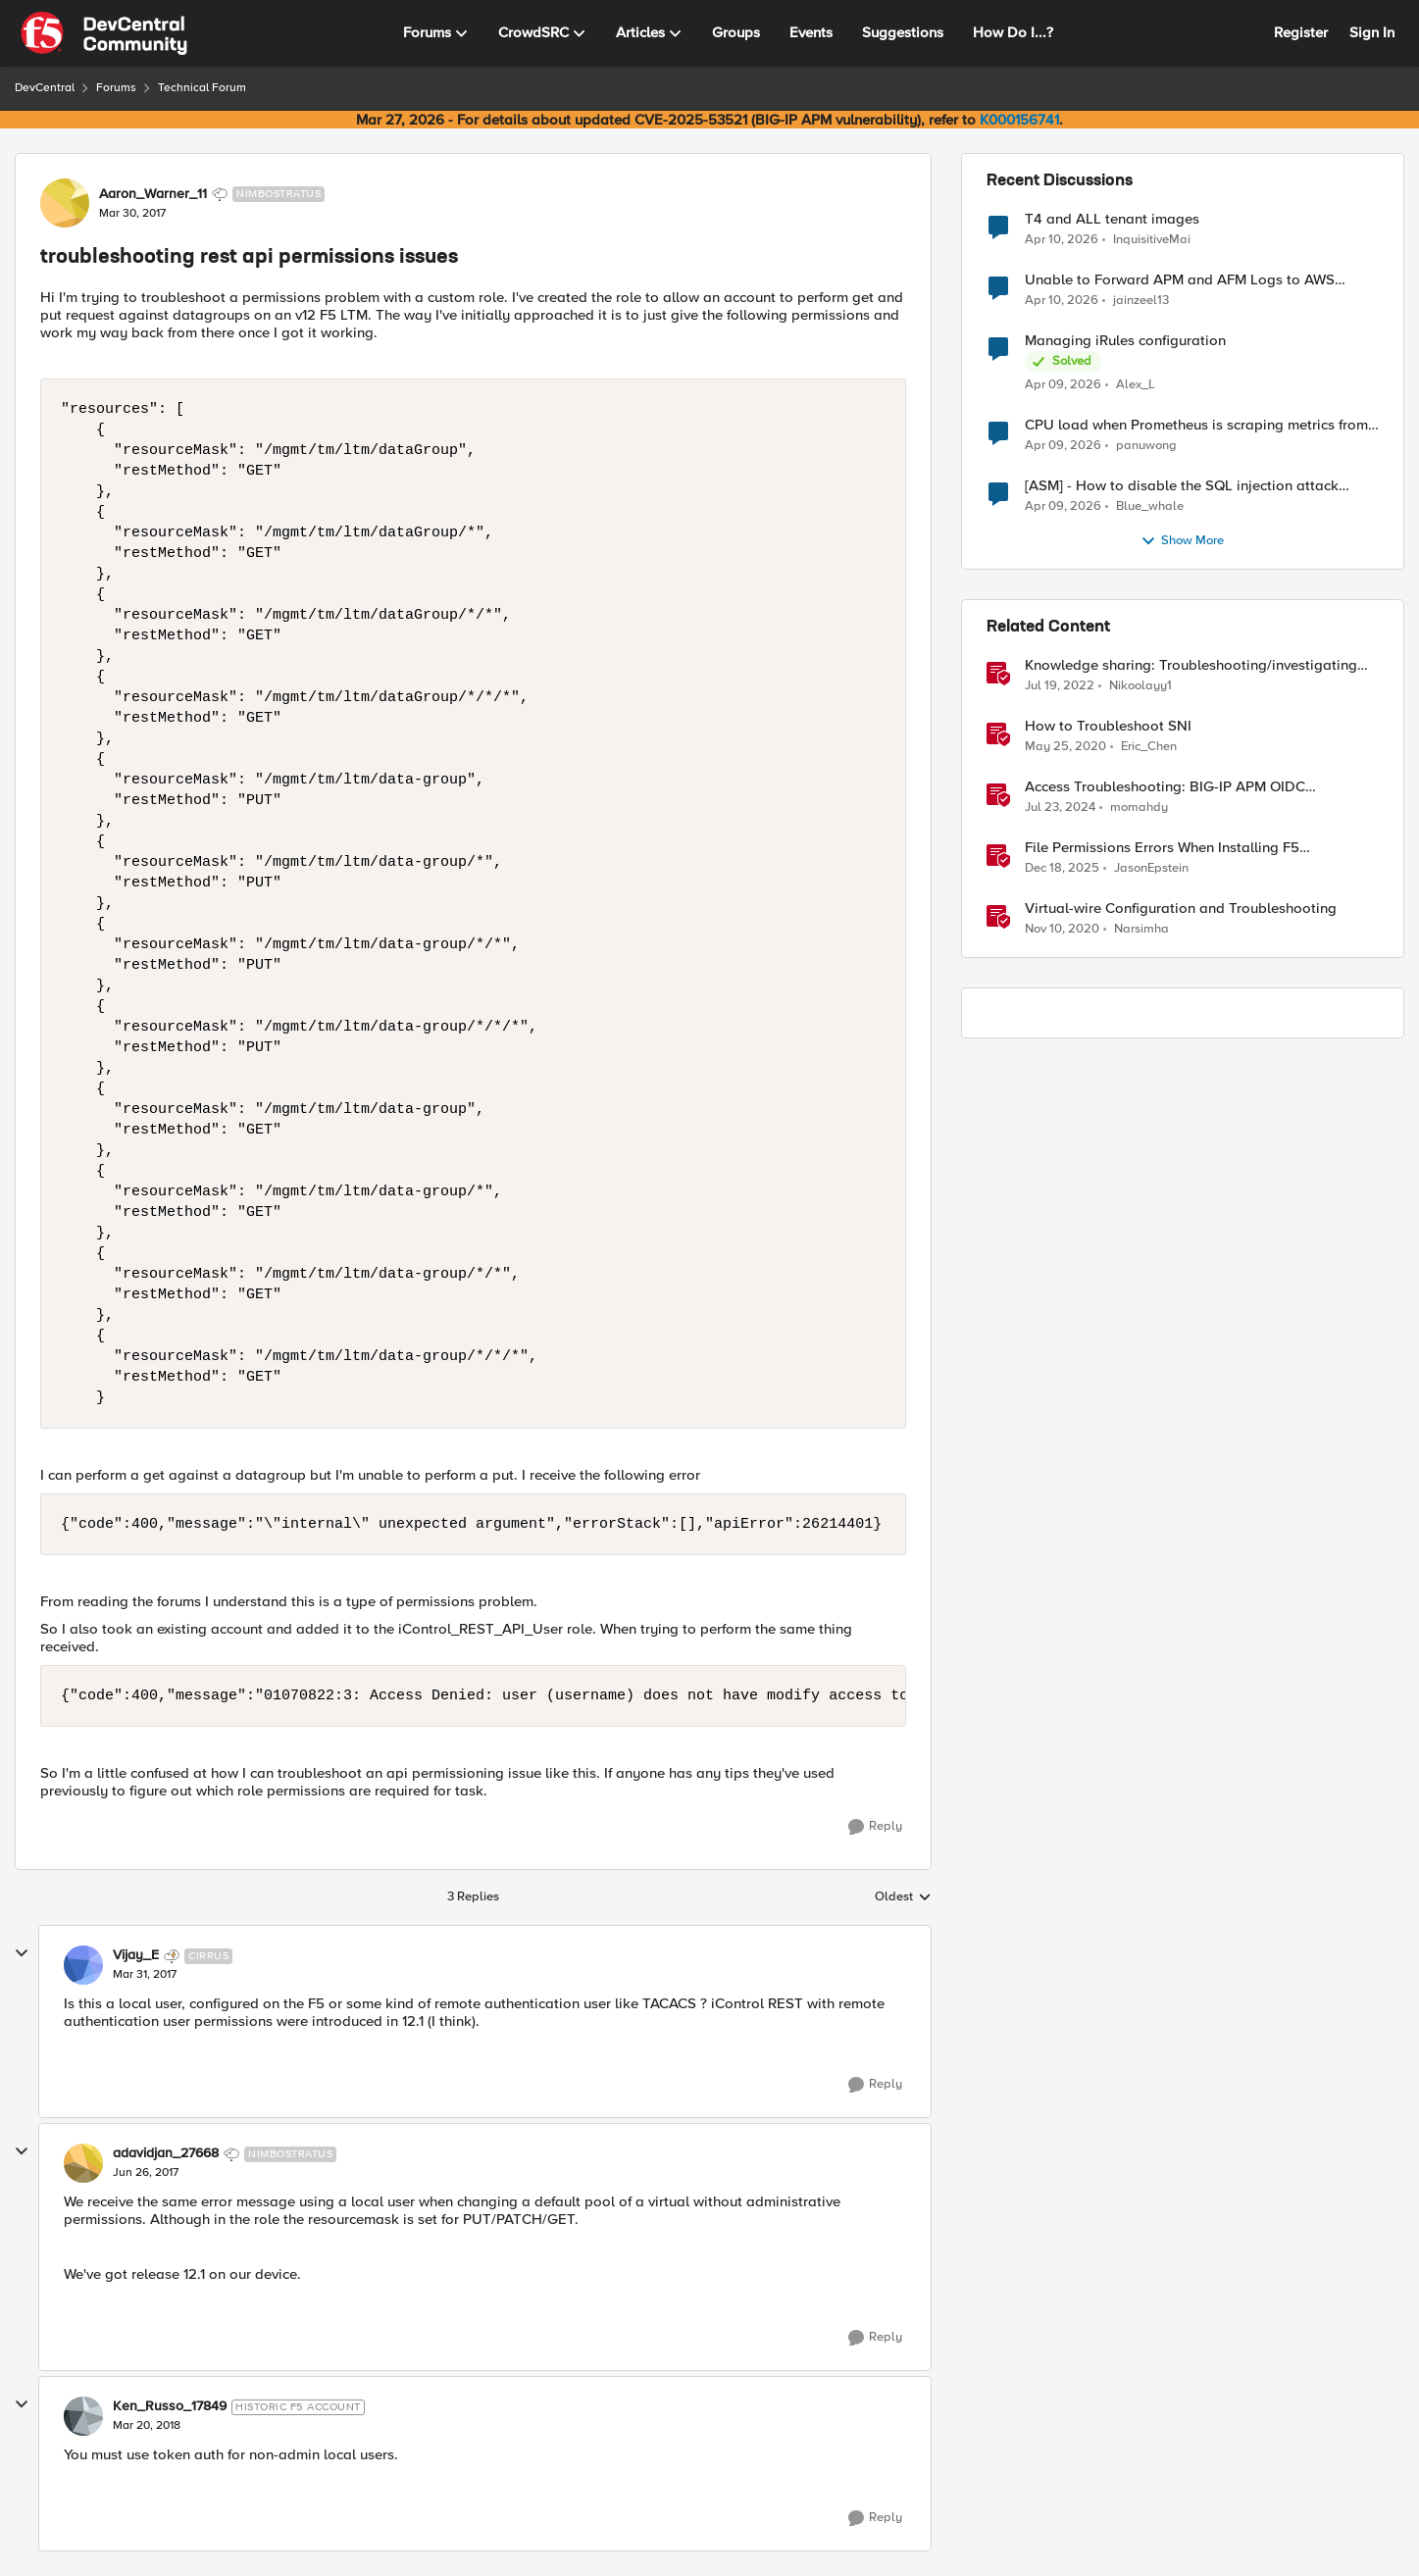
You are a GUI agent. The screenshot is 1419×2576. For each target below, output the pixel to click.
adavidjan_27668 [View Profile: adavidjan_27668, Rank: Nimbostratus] (166, 2153)
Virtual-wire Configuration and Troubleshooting (1181, 908)
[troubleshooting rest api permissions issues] (145, 1975)
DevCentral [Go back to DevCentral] (45, 87)
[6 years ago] (1065, 747)
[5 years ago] (1062, 929)
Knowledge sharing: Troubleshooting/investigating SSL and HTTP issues (1191, 665)
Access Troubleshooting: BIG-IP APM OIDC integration (1165, 787)
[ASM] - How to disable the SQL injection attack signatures (1182, 486)
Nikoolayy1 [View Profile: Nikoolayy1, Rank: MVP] (1140, 686)
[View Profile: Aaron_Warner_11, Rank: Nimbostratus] (64, 202)
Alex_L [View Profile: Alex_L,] (1135, 385)
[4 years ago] (1059, 686)
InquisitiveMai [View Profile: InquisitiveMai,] (1152, 238)
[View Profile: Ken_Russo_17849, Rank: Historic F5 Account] (83, 2416)
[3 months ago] (1061, 239)
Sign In (1371, 32)
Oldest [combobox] (903, 1897)
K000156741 (1019, 119)
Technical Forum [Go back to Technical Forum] (202, 87)
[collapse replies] (21, 1953)
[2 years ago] (1060, 808)
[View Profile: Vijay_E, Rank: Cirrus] (83, 1965)
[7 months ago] (1062, 869)
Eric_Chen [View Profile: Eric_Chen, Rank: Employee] (1149, 746)
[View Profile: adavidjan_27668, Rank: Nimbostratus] (83, 2163)
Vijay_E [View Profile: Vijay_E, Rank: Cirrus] (136, 1955)
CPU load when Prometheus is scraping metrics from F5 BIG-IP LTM (1196, 425)
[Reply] (875, 1827)
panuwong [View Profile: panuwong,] (1146, 445)
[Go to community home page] (104, 33)
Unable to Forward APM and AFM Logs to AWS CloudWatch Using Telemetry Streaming (1180, 280)
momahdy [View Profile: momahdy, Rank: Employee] (1139, 807)
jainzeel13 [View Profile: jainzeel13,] (1141, 300)
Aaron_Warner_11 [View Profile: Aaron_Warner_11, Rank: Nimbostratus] (153, 194)
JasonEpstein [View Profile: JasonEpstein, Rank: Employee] (1151, 868)
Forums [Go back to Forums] (116, 87)
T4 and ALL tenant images (1112, 219)
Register (1301, 32)
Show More (1182, 541)
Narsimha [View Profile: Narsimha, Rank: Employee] (1141, 929)
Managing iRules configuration (1125, 340)
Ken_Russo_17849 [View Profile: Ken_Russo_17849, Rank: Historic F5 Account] (170, 2406)
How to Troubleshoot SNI (1108, 726)
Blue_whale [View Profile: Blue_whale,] (1150, 506)
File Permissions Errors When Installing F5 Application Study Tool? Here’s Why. (1162, 847)
